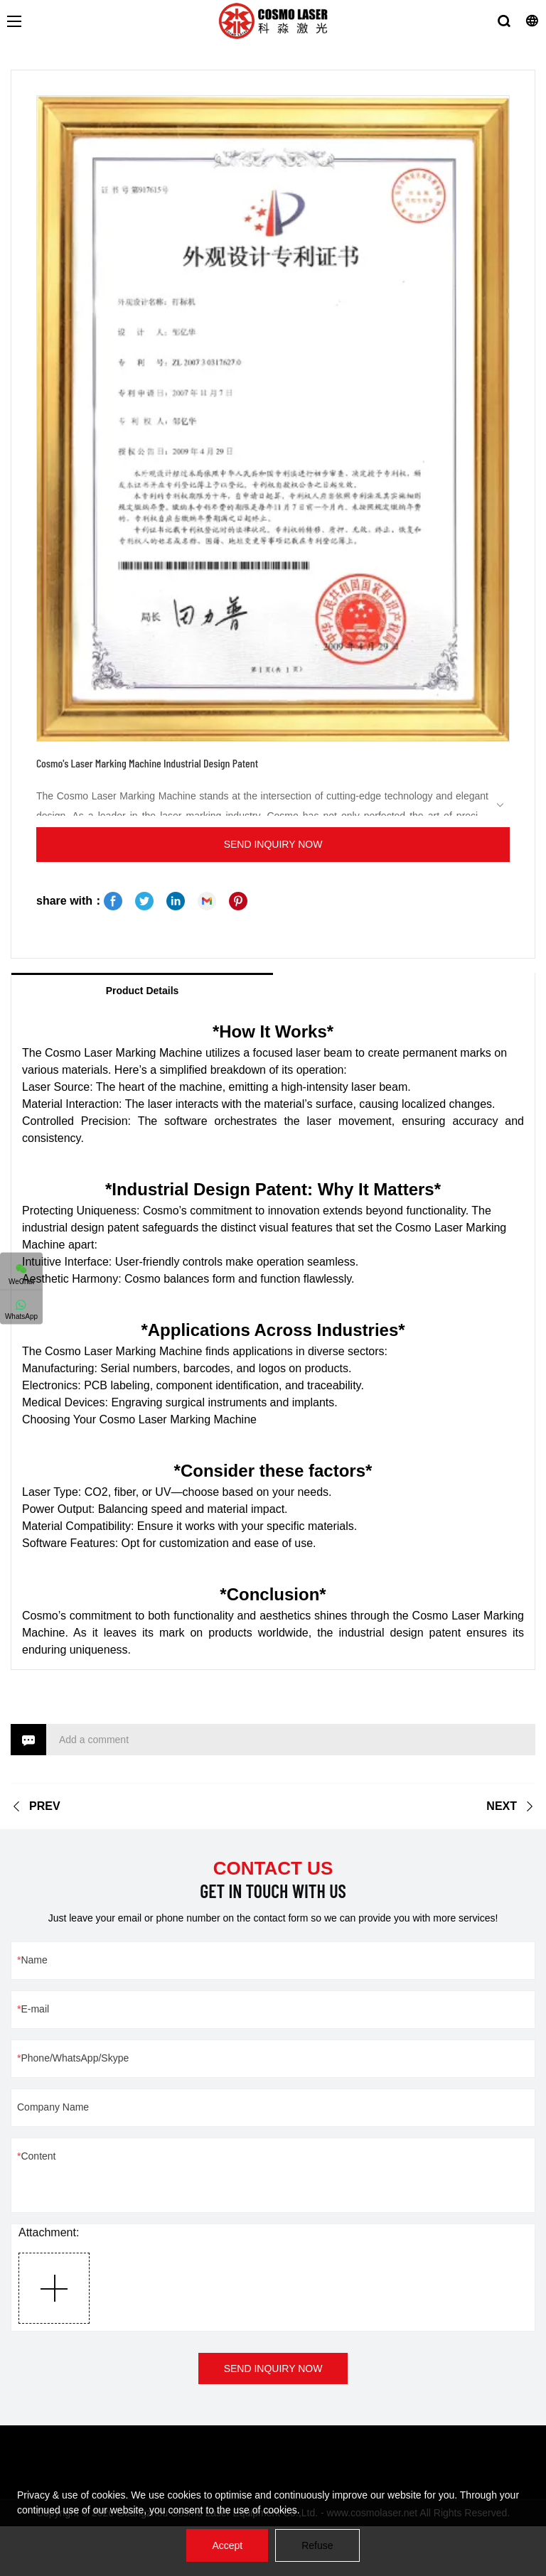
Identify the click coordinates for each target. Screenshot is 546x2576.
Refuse (317, 2545)
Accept (227, 2545)
